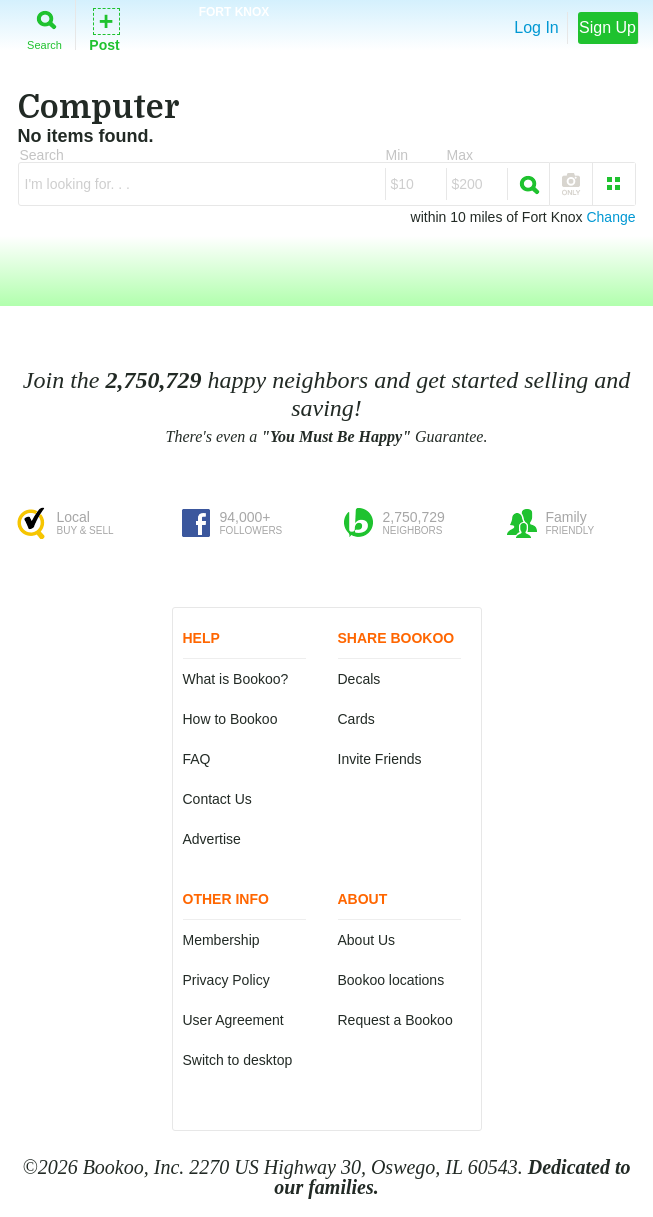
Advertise (212, 839)
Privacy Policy (226, 980)
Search (44, 26)
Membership (221, 940)
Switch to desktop (238, 1060)
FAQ (197, 759)
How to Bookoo (230, 719)
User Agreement (233, 1020)
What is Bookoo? (236, 679)
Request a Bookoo (395, 1020)
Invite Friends (380, 759)
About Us (367, 940)
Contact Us (217, 799)
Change (610, 217)
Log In (536, 27)
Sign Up (607, 27)
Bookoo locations (391, 980)
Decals (359, 679)
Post (104, 28)
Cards (356, 719)
